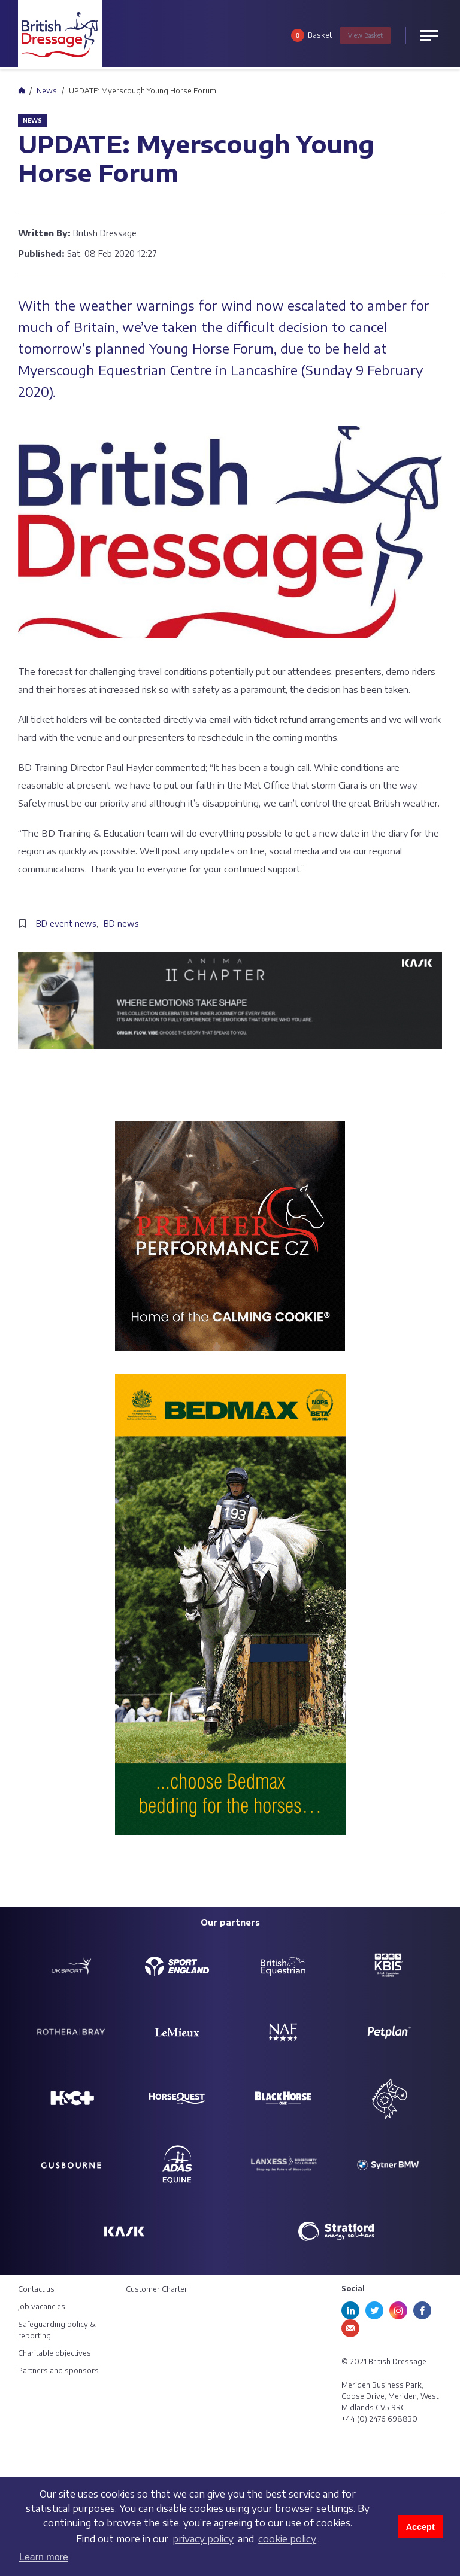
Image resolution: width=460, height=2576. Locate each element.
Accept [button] (420, 2527)
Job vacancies (41, 2306)
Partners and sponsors (58, 2370)
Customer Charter (156, 2289)
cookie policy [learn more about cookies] (287, 2539)
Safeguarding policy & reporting (57, 2330)
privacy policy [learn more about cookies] (203, 2539)
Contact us (36, 2289)
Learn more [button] (43, 2557)
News (47, 90)
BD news (121, 924)
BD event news (66, 924)
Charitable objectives (54, 2353)
